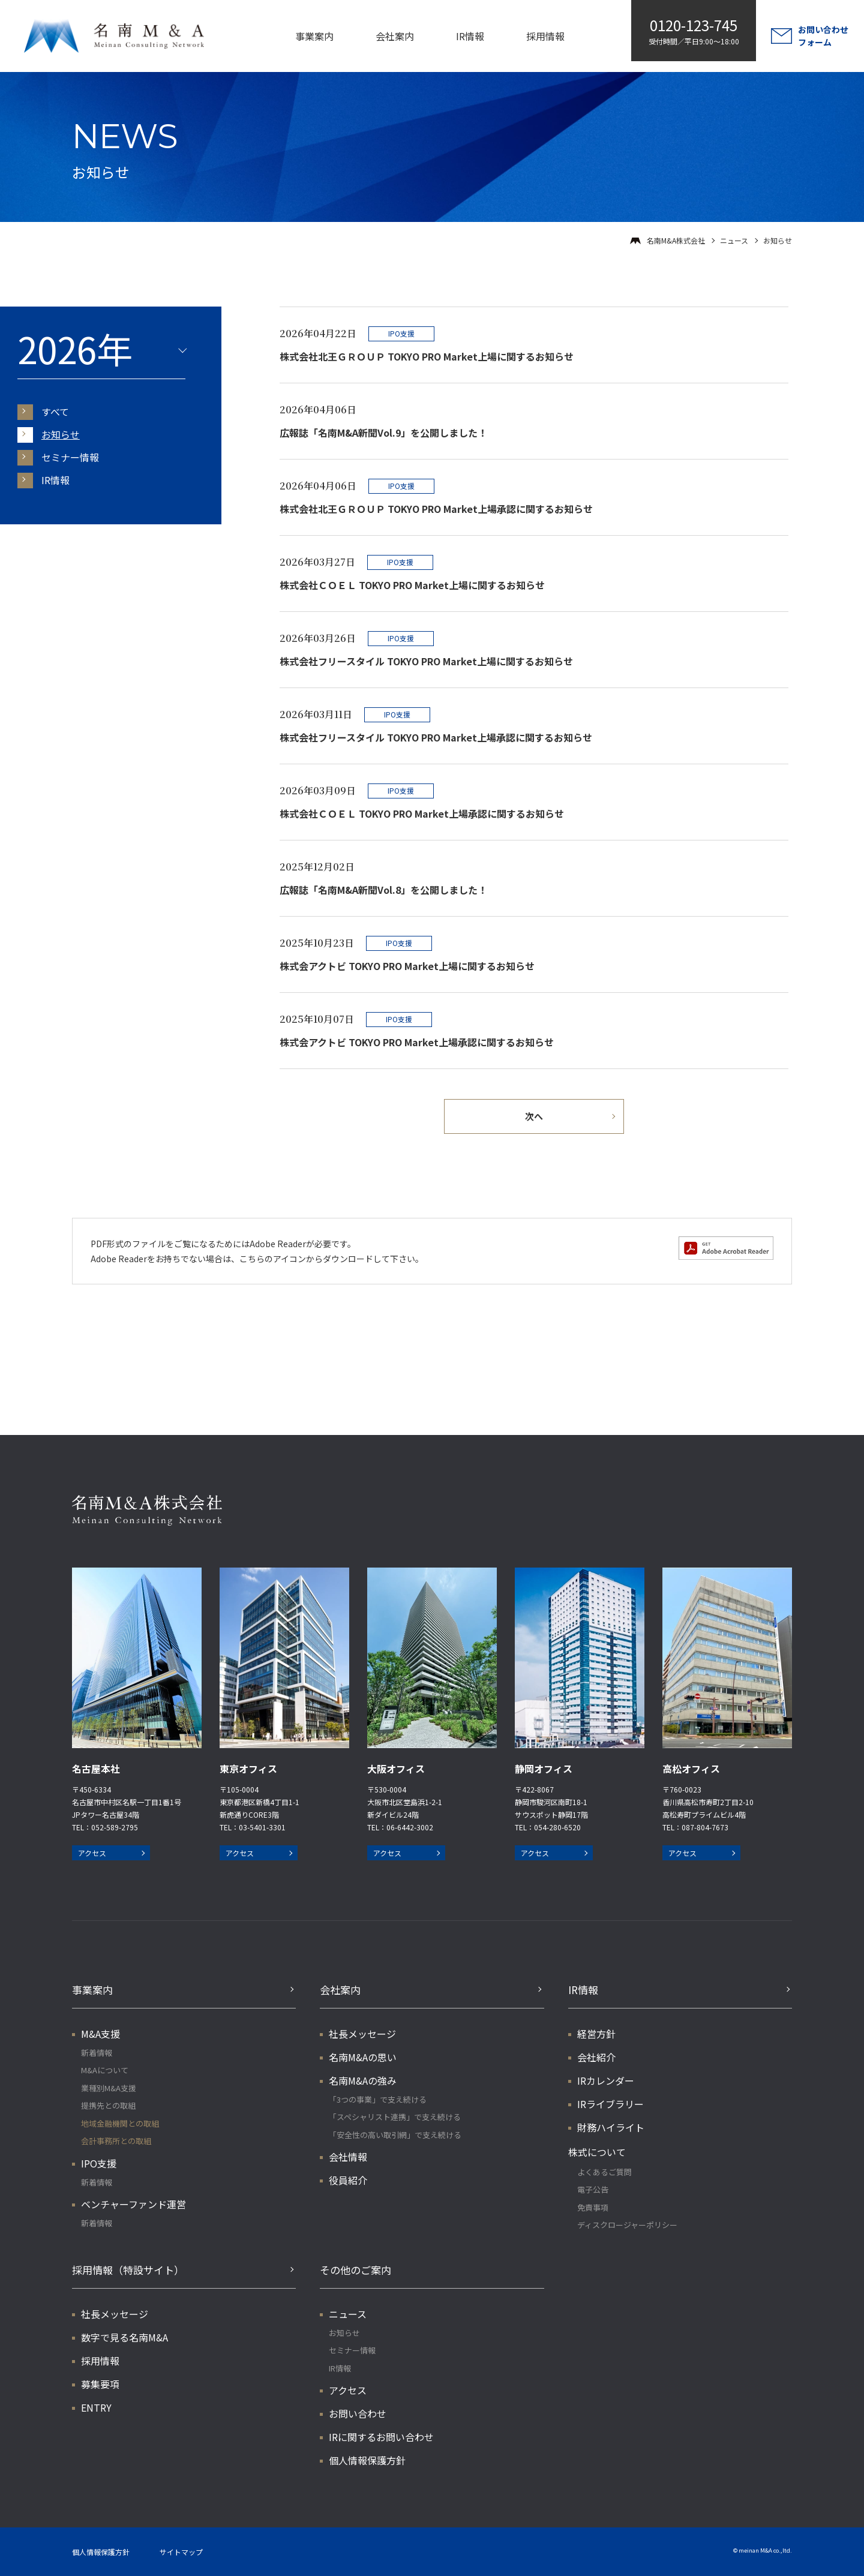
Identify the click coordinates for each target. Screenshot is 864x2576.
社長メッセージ (362, 2033)
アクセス (92, 1853)
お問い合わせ (357, 2413)
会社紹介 (596, 2057)
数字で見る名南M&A (124, 2337)
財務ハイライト (610, 2127)
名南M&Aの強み (363, 2080)
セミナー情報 (70, 457)
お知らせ (60, 434)
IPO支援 (98, 2163)
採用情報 (545, 36)
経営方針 (596, 2033)
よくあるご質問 (604, 2172)
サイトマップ (181, 2552)
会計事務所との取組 (116, 2140)
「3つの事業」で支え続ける (378, 2099)
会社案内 (395, 36)
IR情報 (470, 36)
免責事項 (592, 2207)
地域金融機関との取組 (120, 2123)
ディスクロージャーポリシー (627, 2224)
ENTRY (96, 2407)
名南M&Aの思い (363, 2057)
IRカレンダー (605, 2080)
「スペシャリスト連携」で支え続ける (395, 2116)
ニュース (734, 240)
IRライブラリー (610, 2104)
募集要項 (100, 2384)
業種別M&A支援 (108, 2088)
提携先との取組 (108, 2105)
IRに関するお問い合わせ (381, 2437)
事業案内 (314, 36)
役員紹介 (348, 2180)
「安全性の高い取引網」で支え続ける (395, 2134)
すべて (55, 411)
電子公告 (592, 2189)
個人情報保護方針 (367, 2460)
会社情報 (348, 2156)
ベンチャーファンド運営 (133, 2204)
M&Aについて (104, 2070)
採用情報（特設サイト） (128, 2269)
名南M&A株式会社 (676, 240)
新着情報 (96, 2052)
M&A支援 (100, 2033)
